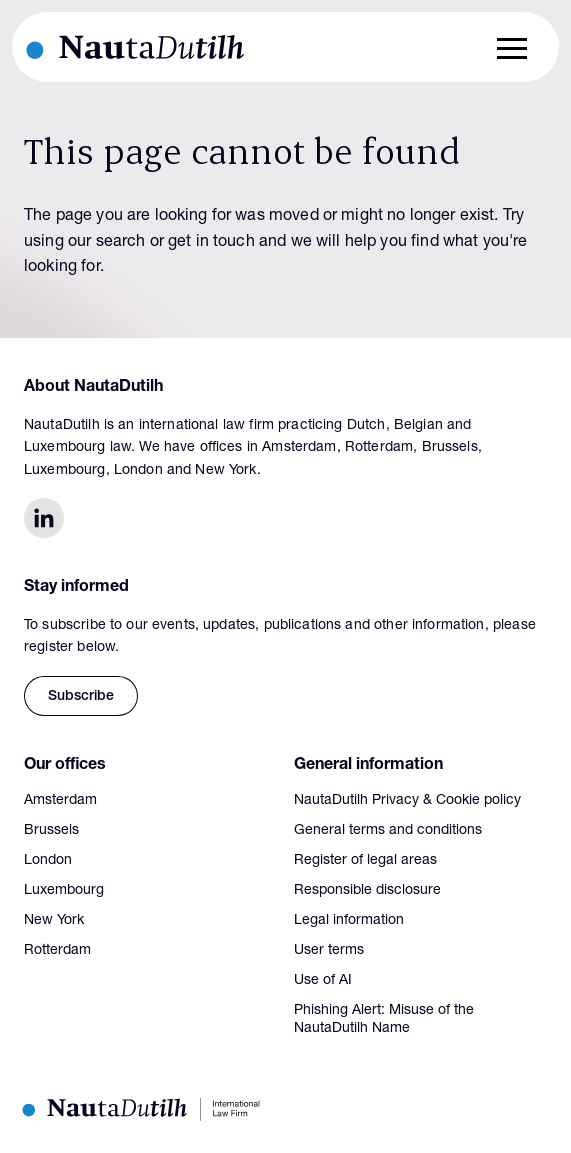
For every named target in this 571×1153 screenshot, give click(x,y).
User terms (329, 951)
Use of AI (323, 981)
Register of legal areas (365, 861)
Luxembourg (64, 891)
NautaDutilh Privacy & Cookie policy (407, 801)
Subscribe (81, 697)
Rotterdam (57, 951)
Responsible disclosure (367, 891)
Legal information (349, 921)
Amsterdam (60, 801)
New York (54, 921)
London (48, 861)
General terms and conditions (388, 831)
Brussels (51, 831)
